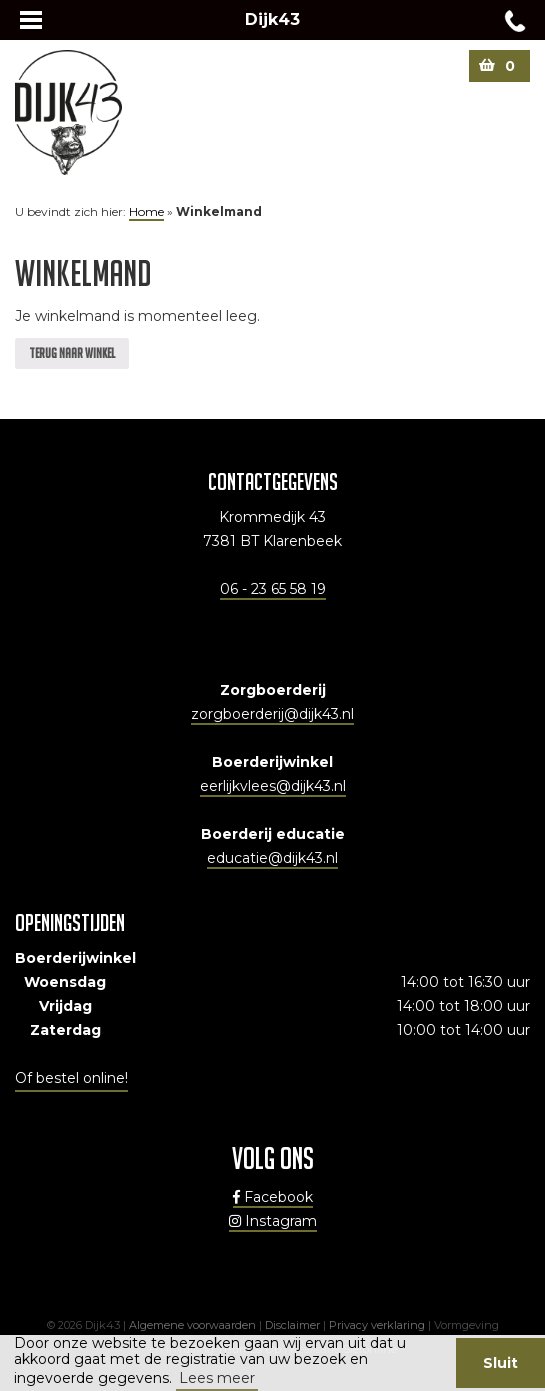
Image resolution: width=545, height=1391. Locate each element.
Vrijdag (65, 1006)
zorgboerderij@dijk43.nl (272, 714)
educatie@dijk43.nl (272, 858)
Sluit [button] (500, 1363)
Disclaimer (292, 1325)
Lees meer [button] (217, 1378)
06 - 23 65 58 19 (273, 589)
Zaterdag (65, 1030)
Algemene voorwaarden (192, 1325)
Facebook (273, 1197)
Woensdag (65, 982)
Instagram (273, 1221)
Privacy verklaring (377, 1325)
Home (146, 211)
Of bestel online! (71, 1078)
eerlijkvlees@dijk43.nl (273, 786)
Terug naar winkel (72, 353)
